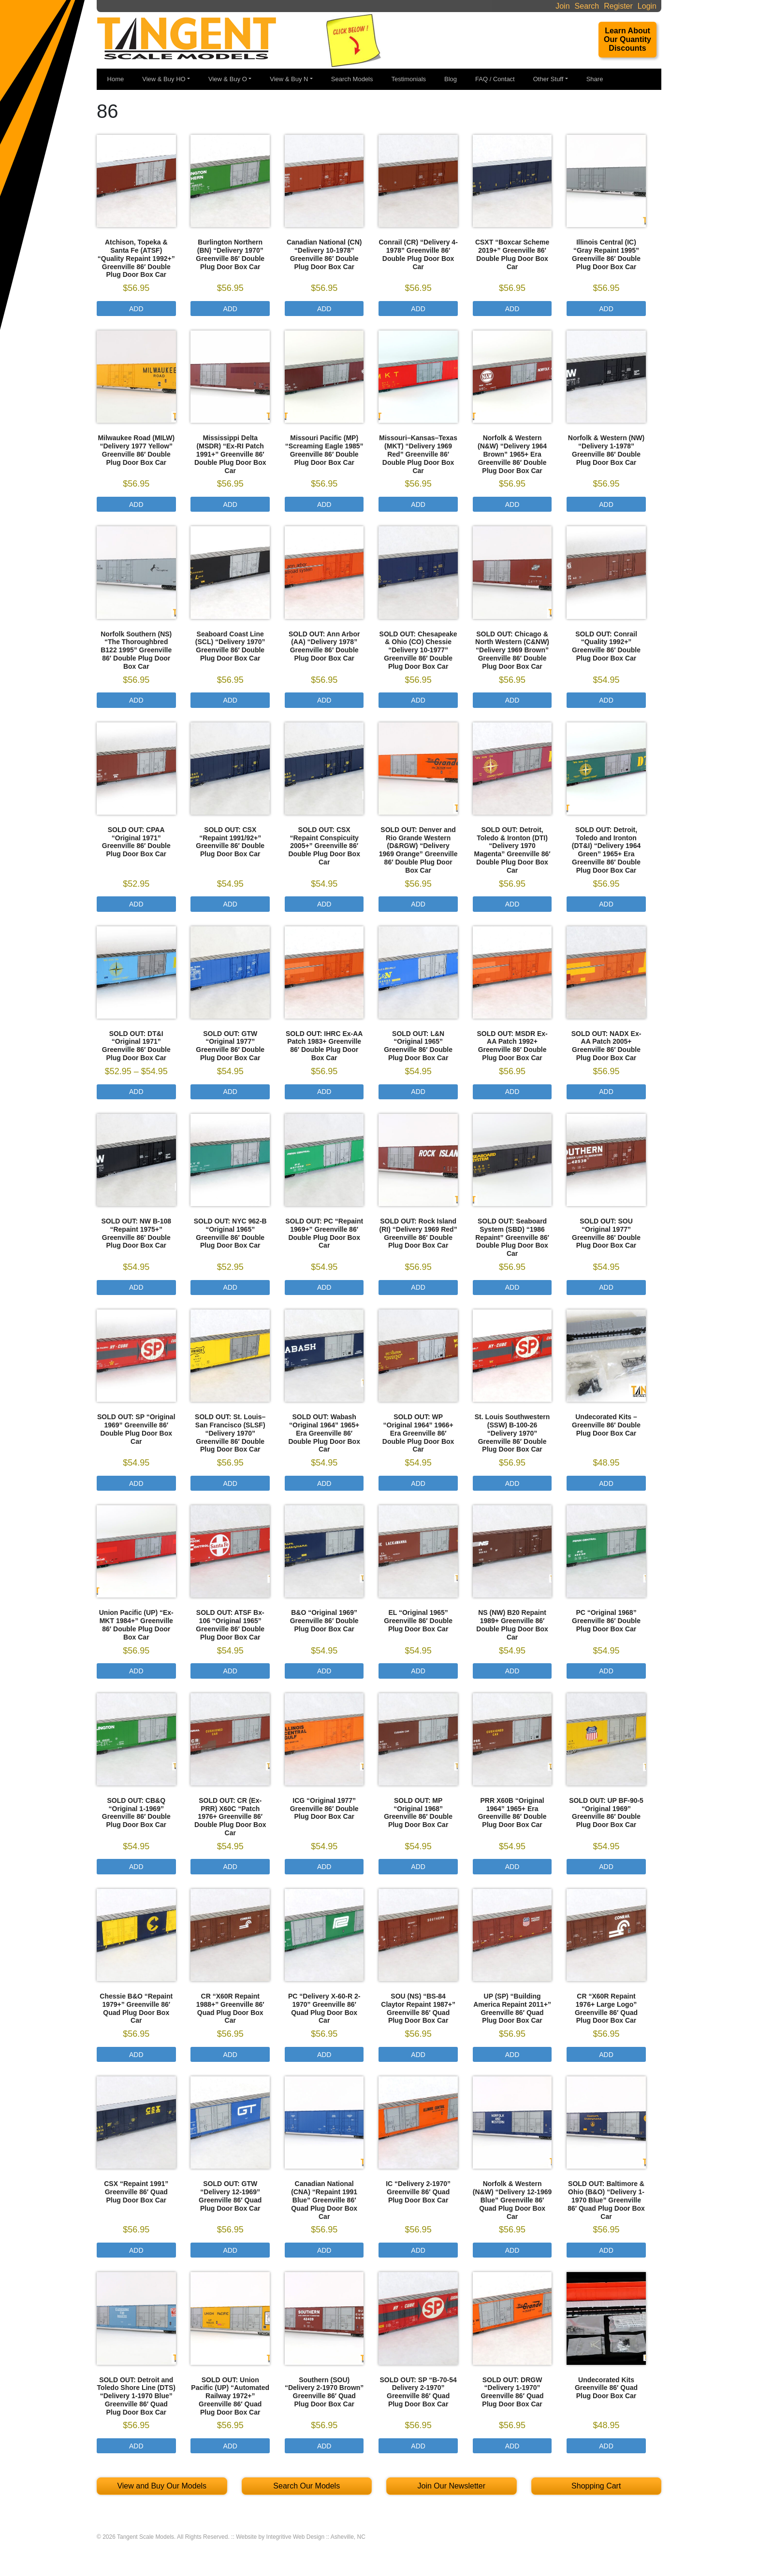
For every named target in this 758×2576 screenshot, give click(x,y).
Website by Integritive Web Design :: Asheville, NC (300, 2536)
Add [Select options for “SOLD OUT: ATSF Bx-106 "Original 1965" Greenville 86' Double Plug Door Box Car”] (230, 1671)
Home (115, 79)
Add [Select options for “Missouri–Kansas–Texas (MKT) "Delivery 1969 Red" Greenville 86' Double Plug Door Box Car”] (418, 504)
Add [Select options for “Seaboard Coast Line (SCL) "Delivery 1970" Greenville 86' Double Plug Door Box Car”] (230, 700)
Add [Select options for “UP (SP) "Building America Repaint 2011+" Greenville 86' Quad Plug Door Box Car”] (512, 2054)
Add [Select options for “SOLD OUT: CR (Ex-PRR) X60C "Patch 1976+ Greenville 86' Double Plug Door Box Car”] (230, 1867)
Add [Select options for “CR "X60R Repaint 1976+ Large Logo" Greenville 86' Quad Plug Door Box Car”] (606, 2054)
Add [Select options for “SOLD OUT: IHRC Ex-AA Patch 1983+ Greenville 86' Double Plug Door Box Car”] (324, 1091)
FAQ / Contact (495, 79)
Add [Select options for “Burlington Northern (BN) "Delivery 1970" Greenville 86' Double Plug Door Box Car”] (230, 309)
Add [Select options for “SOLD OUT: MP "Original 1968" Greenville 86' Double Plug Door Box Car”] (418, 1867)
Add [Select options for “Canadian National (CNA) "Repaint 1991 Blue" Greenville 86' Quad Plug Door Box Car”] (324, 2250)
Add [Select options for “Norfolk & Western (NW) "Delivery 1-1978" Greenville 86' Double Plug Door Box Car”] (606, 504)
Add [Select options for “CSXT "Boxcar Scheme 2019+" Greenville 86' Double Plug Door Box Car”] (512, 309)
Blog (450, 79)
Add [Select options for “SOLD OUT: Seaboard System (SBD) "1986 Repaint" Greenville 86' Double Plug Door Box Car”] (512, 1287)
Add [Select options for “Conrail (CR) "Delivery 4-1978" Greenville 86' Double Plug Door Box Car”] (418, 309)
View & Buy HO (163, 79)
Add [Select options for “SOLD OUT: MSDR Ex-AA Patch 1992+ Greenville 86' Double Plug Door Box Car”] (512, 1091)
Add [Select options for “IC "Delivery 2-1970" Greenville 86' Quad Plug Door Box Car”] (418, 2250)
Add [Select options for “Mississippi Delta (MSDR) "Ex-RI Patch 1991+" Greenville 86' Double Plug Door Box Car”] (230, 504)
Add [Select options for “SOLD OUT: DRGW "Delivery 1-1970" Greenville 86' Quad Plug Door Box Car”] (512, 2446)
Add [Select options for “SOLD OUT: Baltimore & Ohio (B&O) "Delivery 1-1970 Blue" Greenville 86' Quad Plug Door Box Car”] (606, 2250)
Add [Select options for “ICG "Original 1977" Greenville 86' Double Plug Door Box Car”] (324, 1867)
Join (562, 6)
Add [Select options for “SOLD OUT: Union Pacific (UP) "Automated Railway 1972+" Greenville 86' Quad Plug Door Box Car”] (230, 2446)
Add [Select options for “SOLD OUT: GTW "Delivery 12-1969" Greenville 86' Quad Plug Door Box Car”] (230, 2250)
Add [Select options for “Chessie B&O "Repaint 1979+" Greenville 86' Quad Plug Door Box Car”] (136, 2054)
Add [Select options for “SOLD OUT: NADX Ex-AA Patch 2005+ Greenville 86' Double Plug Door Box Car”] (606, 1091)
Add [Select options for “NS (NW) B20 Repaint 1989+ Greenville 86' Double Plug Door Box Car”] (512, 1671)
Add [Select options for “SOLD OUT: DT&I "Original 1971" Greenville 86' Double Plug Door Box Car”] (136, 1091)
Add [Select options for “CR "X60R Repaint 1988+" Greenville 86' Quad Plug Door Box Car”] (230, 2054)
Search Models (352, 79)
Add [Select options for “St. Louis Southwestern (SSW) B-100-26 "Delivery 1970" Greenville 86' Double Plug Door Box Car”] (512, 1483)
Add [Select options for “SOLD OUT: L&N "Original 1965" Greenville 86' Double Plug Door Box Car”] (418, 1091)
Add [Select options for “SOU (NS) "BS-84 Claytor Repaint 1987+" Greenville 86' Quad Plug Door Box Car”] (418, 2054)
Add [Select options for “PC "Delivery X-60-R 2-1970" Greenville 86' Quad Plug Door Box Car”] (324, 2054)
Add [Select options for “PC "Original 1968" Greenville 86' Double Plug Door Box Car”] (606, 1671)
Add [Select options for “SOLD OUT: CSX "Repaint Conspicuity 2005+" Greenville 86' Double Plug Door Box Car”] (324, 904)
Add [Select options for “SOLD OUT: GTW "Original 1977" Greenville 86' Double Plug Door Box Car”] (230, 1091)
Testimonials (409, 79)
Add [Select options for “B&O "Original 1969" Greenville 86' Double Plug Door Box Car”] (324, 1671)
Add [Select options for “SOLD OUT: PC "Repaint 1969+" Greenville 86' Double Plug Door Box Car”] (324, 1287)
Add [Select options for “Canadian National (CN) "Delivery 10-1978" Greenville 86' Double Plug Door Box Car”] (324, 309)
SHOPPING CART (650, 80)
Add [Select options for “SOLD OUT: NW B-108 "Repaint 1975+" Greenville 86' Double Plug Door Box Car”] (136, 1287)
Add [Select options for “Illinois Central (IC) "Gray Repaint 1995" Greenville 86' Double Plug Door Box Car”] (606, 309)
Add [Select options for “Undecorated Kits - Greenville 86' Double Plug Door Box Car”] (606, 1483)
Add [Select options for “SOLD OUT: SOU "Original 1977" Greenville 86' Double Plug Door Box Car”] (606, 1287)
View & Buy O (227, 79)
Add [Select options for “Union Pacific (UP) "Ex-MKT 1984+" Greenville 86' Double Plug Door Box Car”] (136, 1671)
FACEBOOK (625, 79)
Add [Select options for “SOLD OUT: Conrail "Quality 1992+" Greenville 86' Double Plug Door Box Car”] (606, 700)
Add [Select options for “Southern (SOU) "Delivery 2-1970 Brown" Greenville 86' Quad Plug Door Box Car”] (324, 2446)
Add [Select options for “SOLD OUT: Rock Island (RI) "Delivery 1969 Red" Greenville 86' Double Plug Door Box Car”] (418, 1287)
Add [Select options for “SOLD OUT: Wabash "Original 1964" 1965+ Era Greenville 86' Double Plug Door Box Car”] (324, 1483)
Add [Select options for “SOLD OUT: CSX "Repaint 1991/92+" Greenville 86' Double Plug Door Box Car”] (230, 904)
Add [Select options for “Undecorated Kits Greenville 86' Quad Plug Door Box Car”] (606, 2446)
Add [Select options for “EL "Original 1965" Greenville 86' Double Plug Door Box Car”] (418, 1671)
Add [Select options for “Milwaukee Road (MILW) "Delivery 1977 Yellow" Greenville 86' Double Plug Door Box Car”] (136, 504)
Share (594, 79)
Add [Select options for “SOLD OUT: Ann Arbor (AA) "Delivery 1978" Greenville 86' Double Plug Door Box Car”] (324, 700)
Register (618, 6)
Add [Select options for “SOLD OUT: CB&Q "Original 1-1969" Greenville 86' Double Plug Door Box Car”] (136, 1867)
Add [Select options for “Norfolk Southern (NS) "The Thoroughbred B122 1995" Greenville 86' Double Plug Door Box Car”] (136, 700)
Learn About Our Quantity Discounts (627, 39)
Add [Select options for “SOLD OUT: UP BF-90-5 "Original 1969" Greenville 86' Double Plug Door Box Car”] (606, 1867)
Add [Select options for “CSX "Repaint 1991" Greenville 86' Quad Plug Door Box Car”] (136, 2250)
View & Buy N (289, 79)
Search (587, 6)
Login (647, 6)
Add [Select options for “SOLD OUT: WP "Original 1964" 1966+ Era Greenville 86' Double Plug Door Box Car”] (418, 1483)
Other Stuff (548, 79)
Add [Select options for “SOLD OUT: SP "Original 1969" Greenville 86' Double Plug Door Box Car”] (136, 1483)
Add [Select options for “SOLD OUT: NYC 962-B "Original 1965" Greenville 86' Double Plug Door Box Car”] (230, 1287)
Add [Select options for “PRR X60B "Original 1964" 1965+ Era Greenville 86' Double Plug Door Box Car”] (512, 1867)
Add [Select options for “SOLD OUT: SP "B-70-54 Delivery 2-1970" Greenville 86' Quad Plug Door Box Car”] (418, 2446)
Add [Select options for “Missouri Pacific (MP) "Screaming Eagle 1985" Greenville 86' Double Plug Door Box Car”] (324, 504)
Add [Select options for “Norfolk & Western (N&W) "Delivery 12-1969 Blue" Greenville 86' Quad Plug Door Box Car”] (512, 2250)
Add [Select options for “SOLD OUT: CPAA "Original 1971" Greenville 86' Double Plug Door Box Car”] (136, 904)
